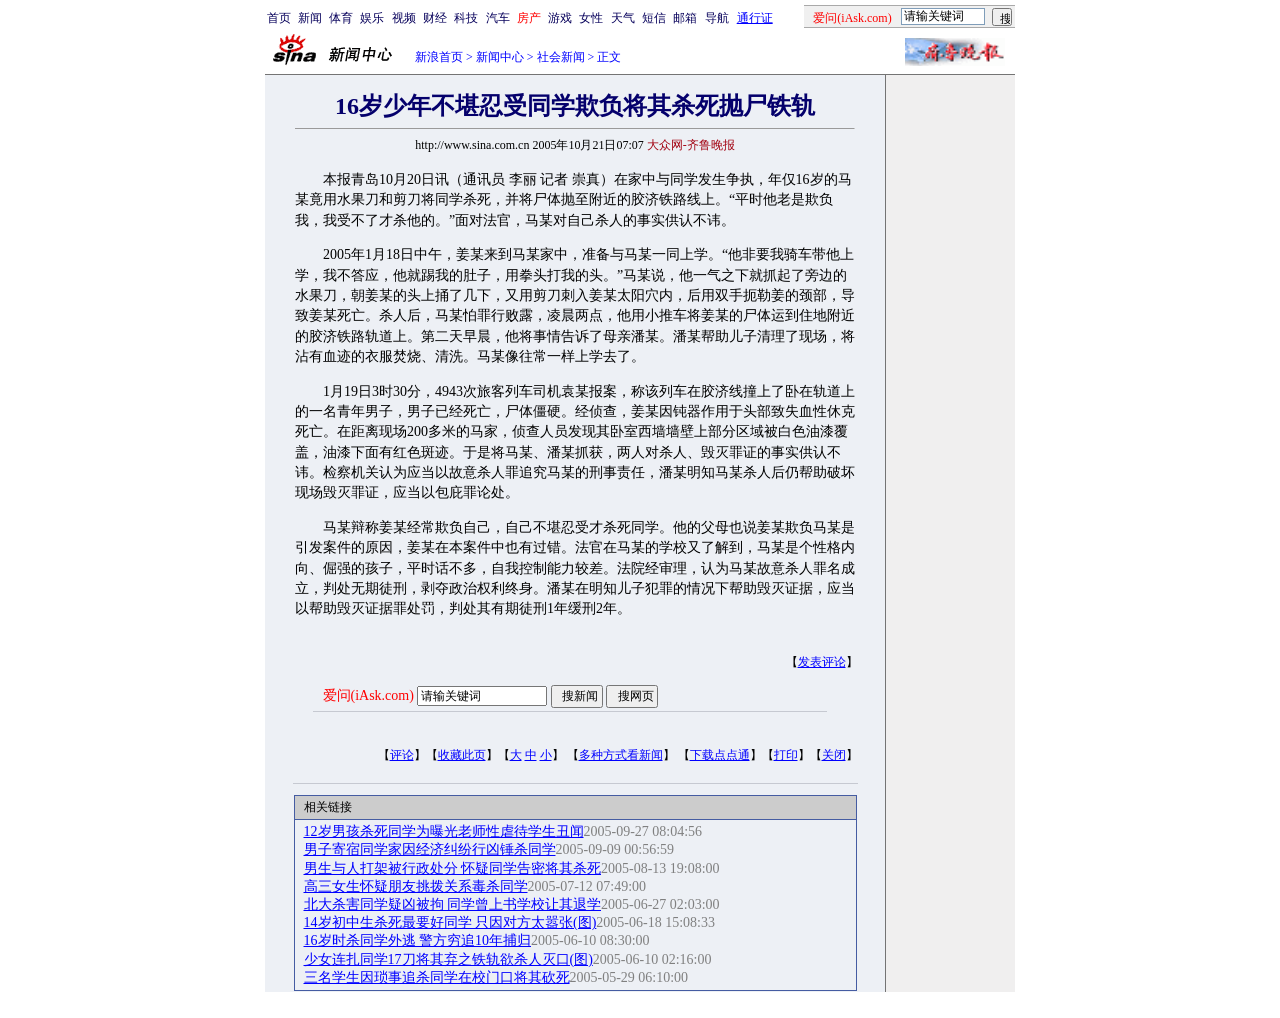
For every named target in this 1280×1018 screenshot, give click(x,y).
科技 (466, 18)
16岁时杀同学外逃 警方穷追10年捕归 (418, 940)
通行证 (755, 18)
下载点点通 (720, 755)
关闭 (834, 755)
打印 (786, 755)
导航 (717, 18)
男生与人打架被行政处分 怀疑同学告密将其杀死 (453, 868)
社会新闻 (561, 57)
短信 (654, 18)
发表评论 (822, 662)
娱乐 (372, 18)
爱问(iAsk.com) (368, 695)
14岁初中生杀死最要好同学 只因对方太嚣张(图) (450, 922)
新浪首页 (439, 57)
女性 (591, 18)
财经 (435, 18)
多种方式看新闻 (621, 755)
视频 (404, 18)
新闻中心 (500, 57)
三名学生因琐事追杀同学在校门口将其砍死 (437, 977)
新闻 (310, 18)
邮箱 (685, 18)
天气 (623, 18)
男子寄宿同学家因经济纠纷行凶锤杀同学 (430, 849)
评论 (402, 755)
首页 (279, 18)
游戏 (560, 18)
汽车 (498, 18)
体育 (341, 18)
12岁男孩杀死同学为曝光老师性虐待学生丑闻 (444, 831)
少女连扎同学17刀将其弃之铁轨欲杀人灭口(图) (448, 959)
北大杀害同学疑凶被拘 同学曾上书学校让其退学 (453, 904)
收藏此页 (462, 755)
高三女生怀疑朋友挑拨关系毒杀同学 (416, 886)
